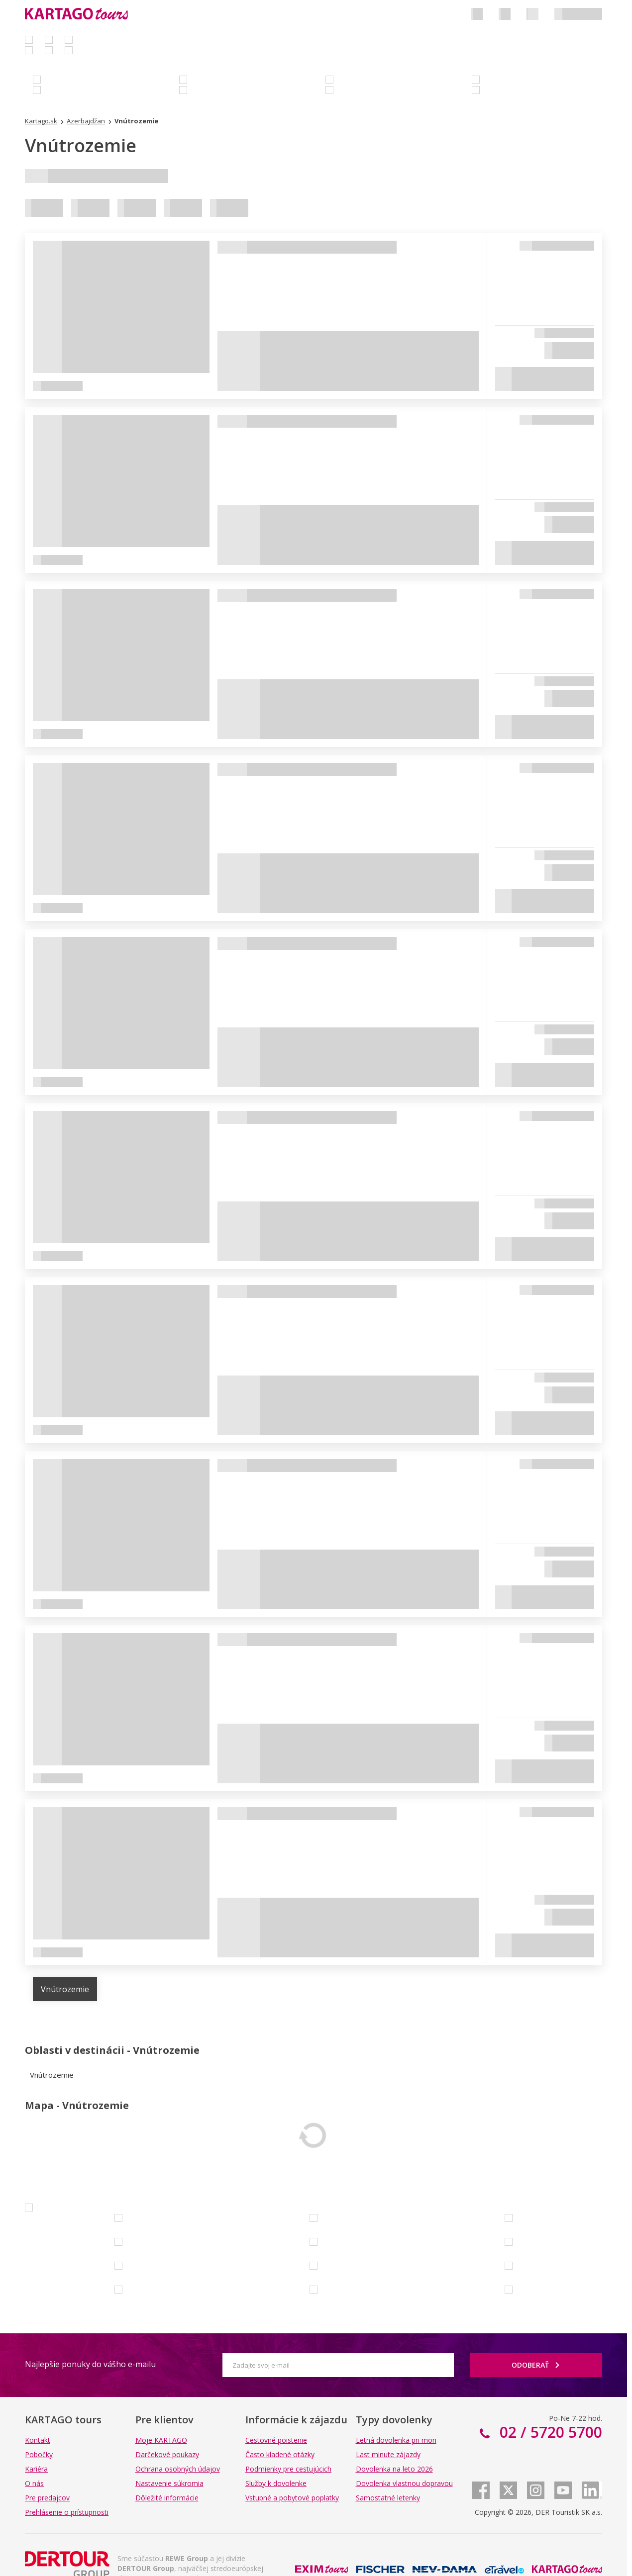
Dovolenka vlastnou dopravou (404, 2483)
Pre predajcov (47, 2497)
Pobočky (39, 2454)
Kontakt (37, 2440)
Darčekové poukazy (167, 2454)
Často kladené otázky (280, 2454)
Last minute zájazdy (388, 2454)
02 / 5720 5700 (549, 2432)
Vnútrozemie (65, 1989)
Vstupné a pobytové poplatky (292, 2497)
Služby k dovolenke (276, 2483)
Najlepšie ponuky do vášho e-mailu (90, 2364)
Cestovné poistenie (276, 2440)
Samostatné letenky (388, 2497)
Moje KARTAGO (161, 2440)
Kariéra (36, 2469)
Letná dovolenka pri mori (396, 2440)
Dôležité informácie (167, 2497)
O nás (34, 2483)
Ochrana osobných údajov (177, 2469)
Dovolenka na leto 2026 (394, 2469)
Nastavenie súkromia (169, 2483)
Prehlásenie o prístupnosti (66, 2512)
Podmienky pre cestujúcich (288, 2469)
